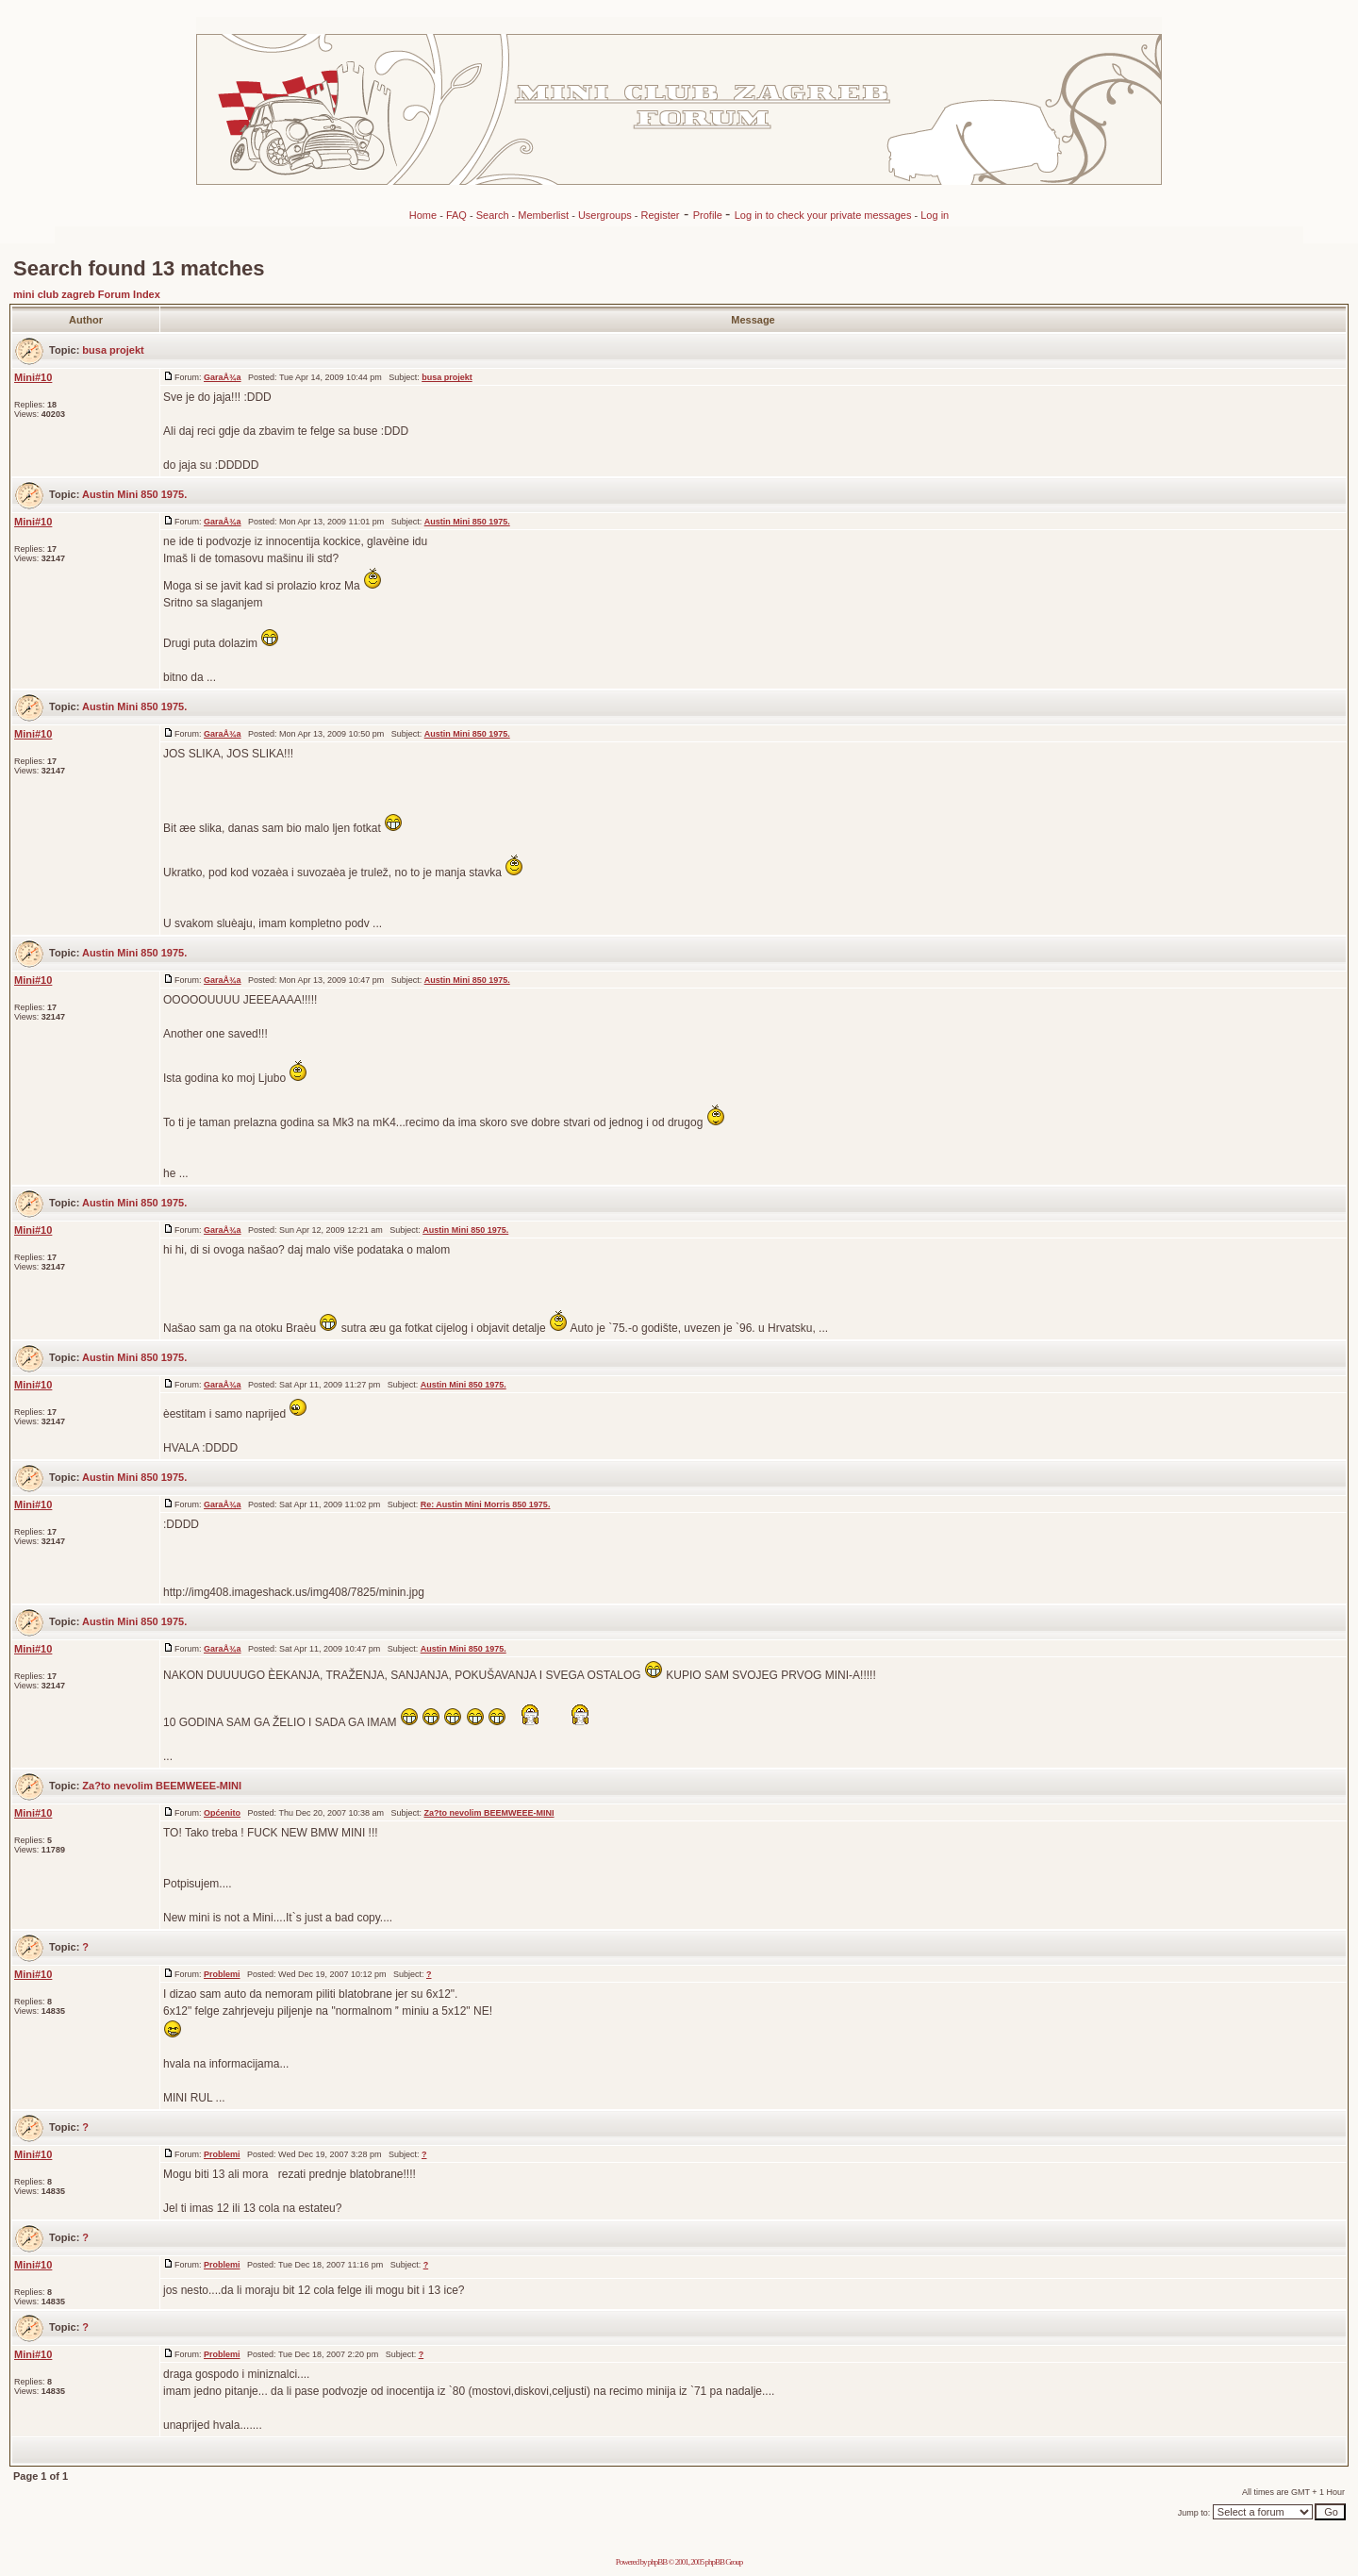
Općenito (222, 1813)
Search (492, 215)
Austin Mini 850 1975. (134, 494)
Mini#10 (33, 377)
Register (660, 215)
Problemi (222, 1974)
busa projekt (112, 350)
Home (423, 215)
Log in (934, 215)
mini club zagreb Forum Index (86, 294)
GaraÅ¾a (222, 377)
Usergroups (605, 215)
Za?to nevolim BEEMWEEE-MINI (161, 1785)
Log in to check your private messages (825, 215)
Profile (709, 215)
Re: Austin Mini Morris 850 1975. (486, 1504)
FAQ (456, 215)
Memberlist (543, 215)
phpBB (658, 2562)
